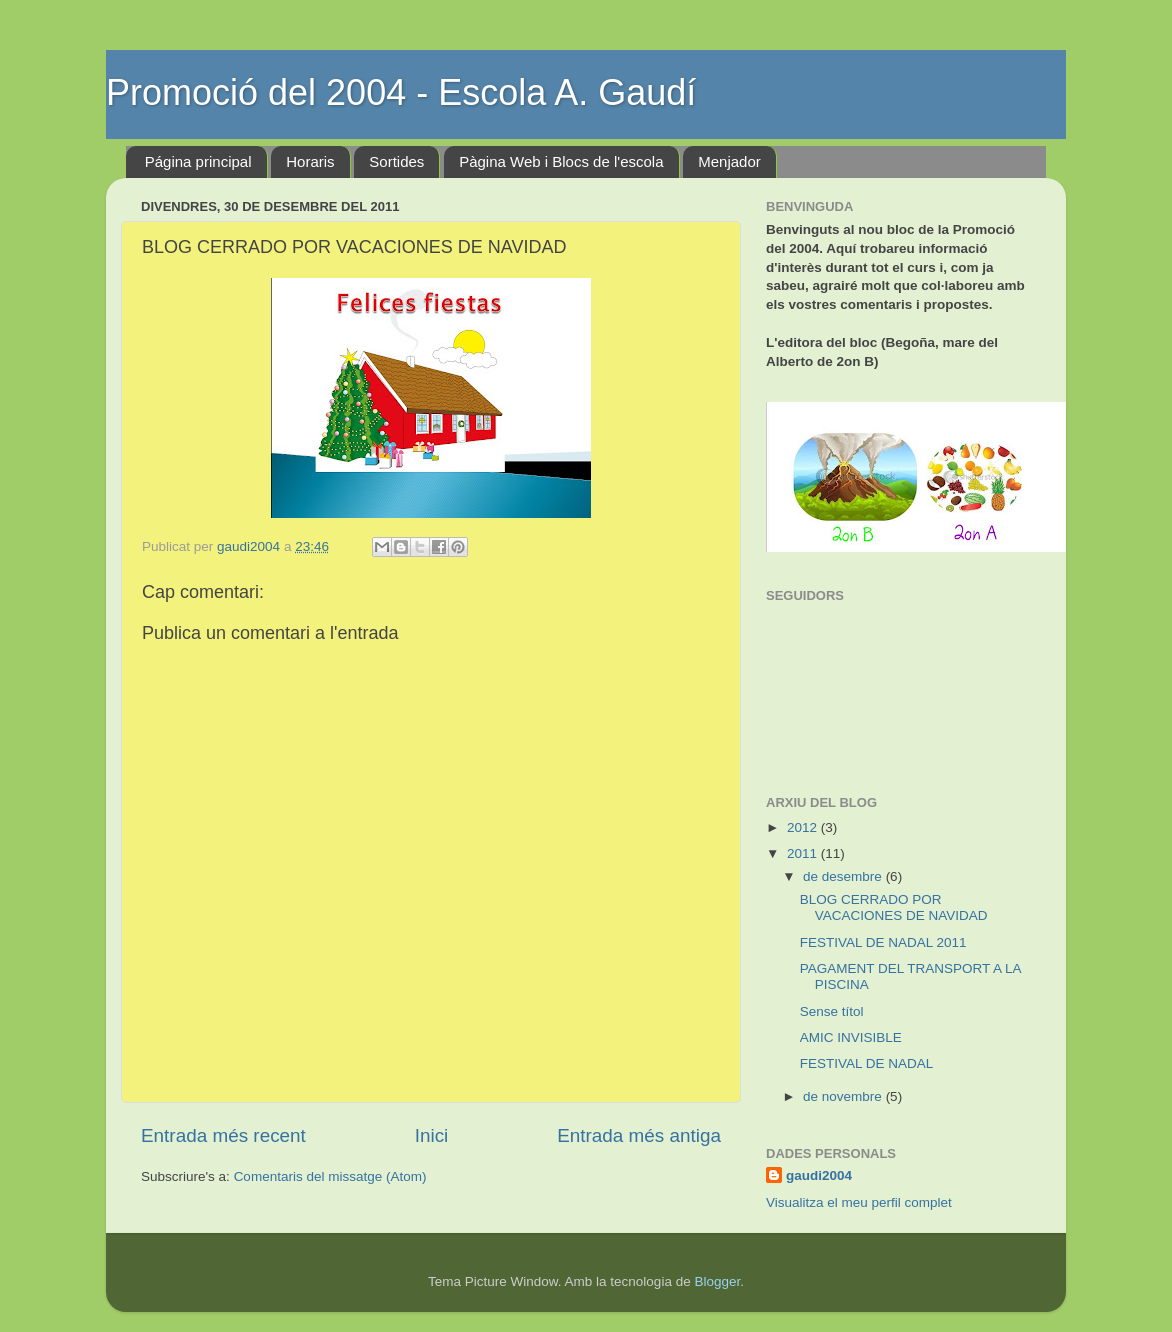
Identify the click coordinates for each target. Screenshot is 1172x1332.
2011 (804, 853)
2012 (804, 827)
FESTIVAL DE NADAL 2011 (883, 942)
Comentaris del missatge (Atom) (330, 1176)
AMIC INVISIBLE (851, 1037)
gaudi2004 (819, 1175)
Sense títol (832, 1011)
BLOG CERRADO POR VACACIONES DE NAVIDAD (894, 907)
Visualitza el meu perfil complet (859, 1202)
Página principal (198, 161)
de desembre (844, 876)
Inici (432, 1135)
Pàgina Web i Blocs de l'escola (561, 161)
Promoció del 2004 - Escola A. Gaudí (401, 92)
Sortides (396, 161)
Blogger (717, 1281)
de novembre (844, 1096)
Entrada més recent (223, 1135)
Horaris (310, 161)
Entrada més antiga (639, 1135)
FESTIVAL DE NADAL (867, 1063)
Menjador (729, 161)
